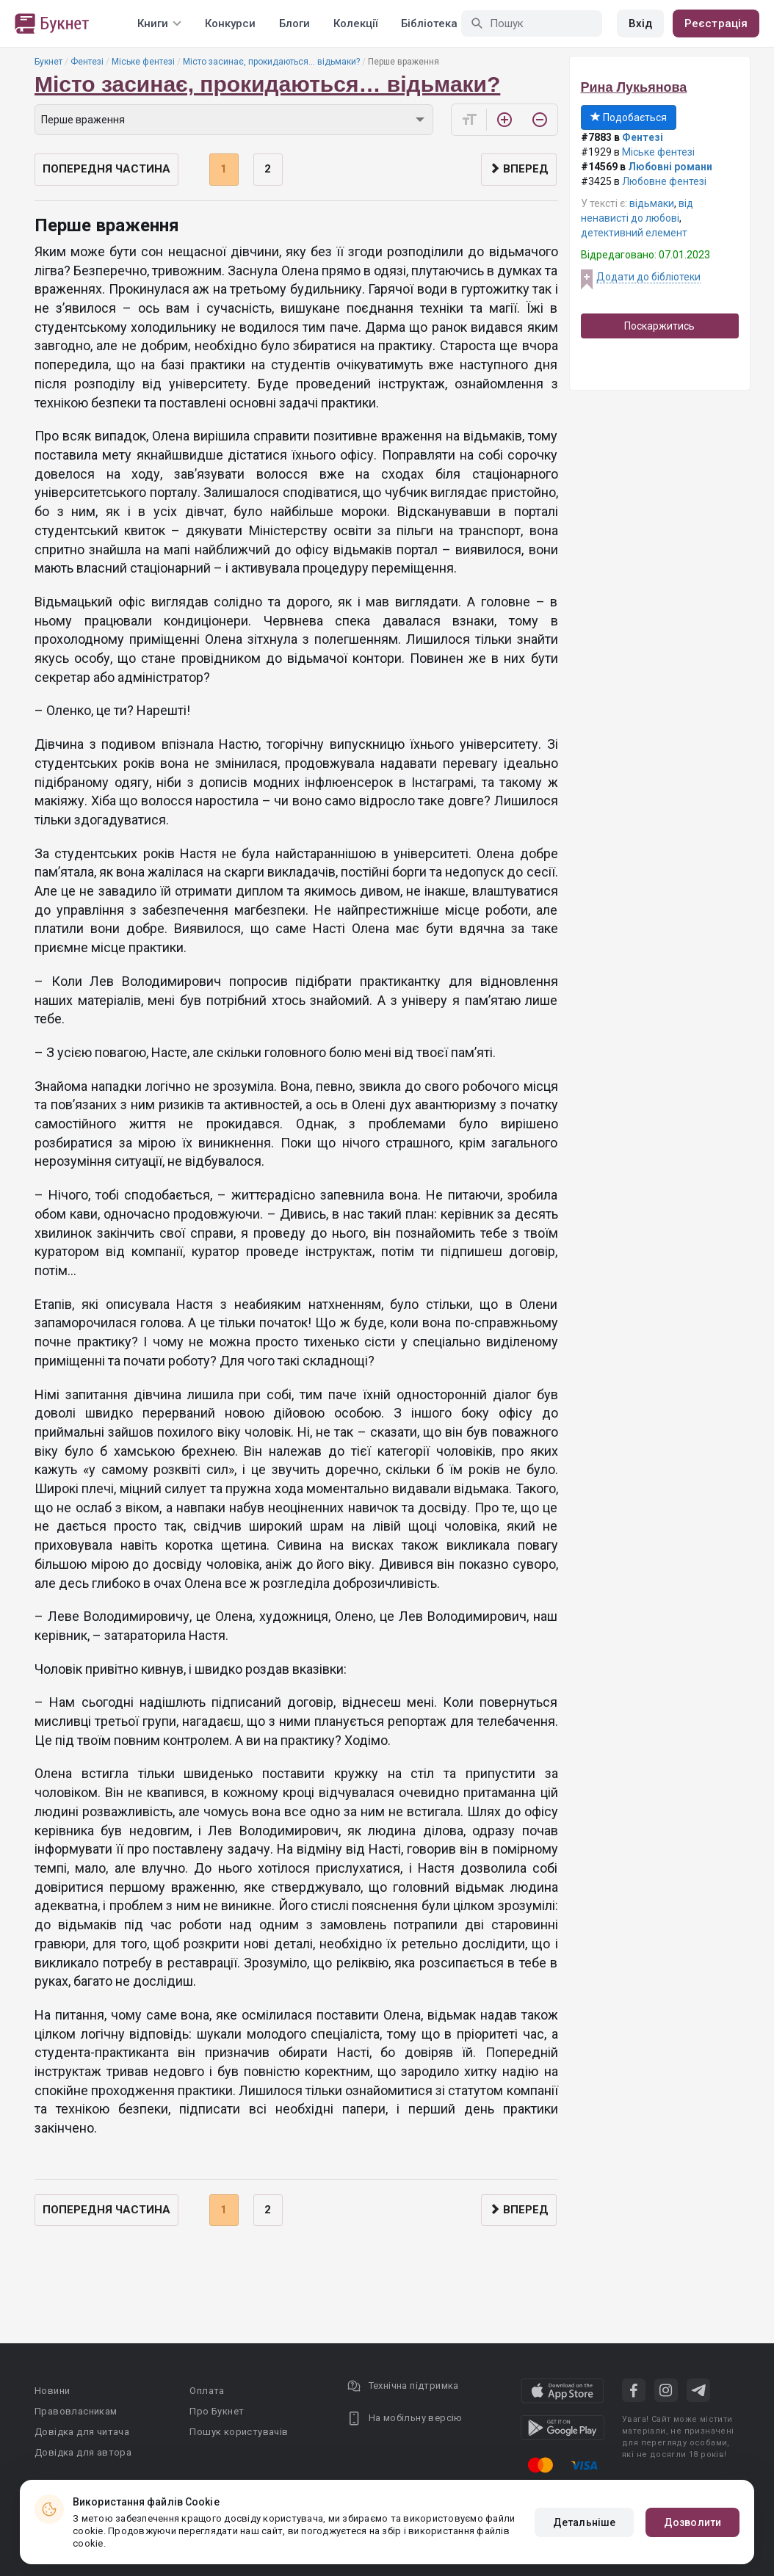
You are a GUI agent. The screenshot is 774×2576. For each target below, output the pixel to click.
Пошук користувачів (238, 2431)
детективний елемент (634, 233)
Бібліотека (429, 23)
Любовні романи (670, 167)
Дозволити (692, 2522)
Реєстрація (716, 23)
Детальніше (584, 2522)
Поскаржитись (659, 326)
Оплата (206, 2390)
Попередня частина (106, 168)
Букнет (48, 62)
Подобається (628, 117)
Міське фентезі (143, 62)
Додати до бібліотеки (648, 277)
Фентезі (87, 62)
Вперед (519, 168)
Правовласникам (76, 2411)
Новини (52, 2390)
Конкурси (230, 23)
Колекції (355, 23)
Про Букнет (216, 2411)
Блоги (294, 23)
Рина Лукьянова (634, 87)
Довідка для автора (83, 2452)
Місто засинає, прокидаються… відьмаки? (271, 62)
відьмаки (651, 203)
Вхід (640, 23)
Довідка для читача (82, 2431)
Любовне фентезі (664, 181)
